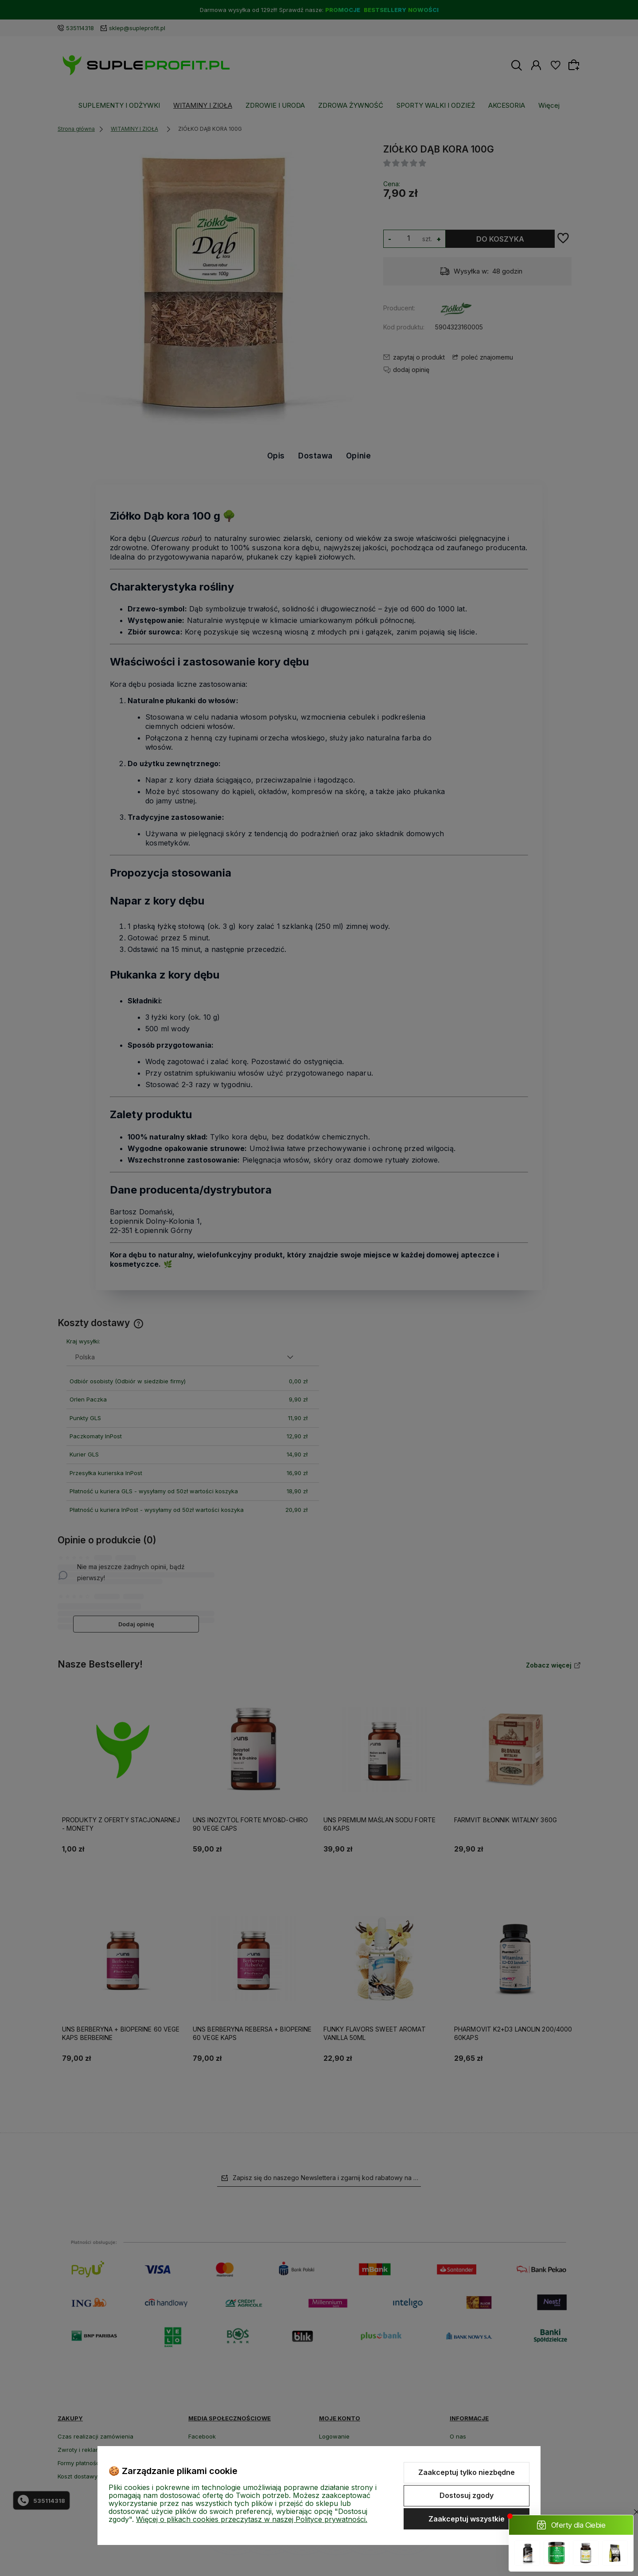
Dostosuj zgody (467, 2495)
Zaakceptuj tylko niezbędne (466, 2472)
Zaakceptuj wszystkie (466, 2518)
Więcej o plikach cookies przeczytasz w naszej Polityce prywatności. (251, 2519)
